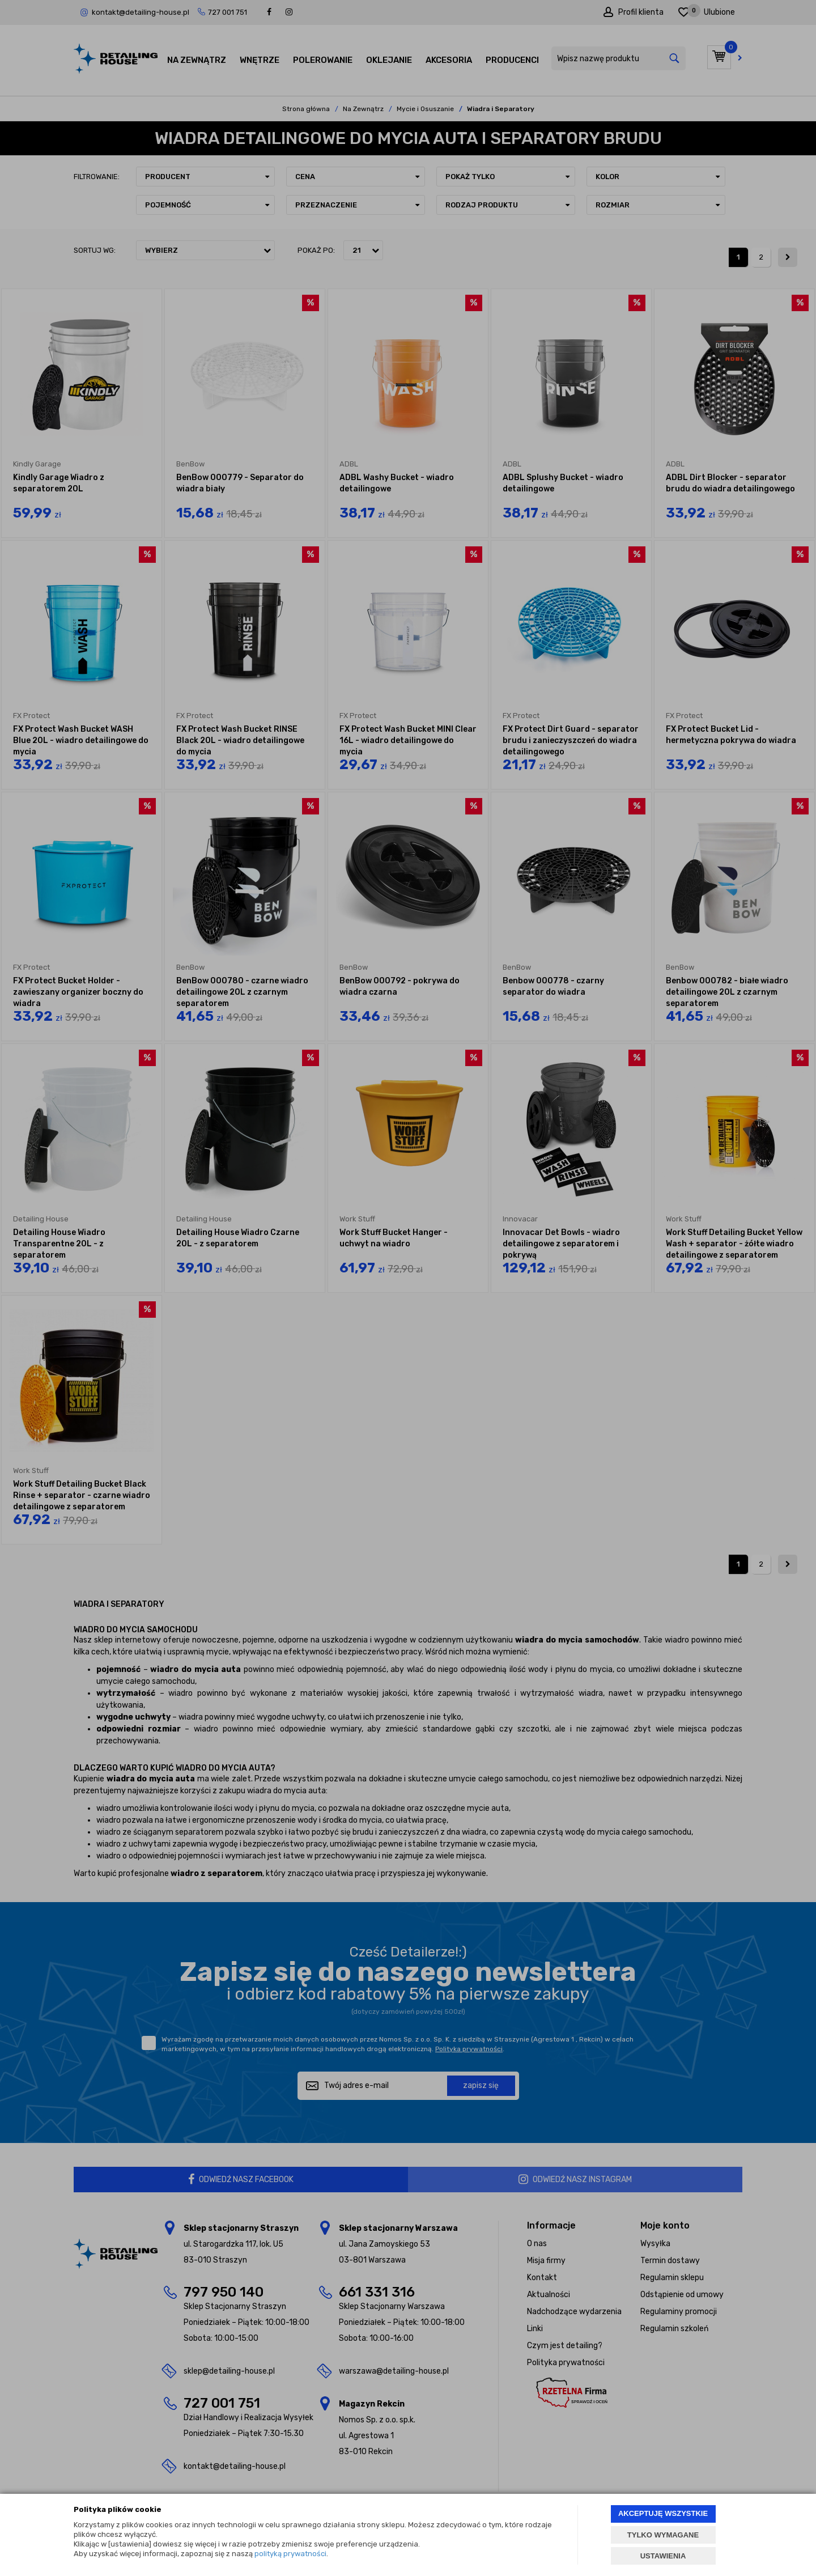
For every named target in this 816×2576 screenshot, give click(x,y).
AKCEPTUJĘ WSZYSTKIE (663, 2513)
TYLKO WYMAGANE (663, 2535)
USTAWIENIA (663, 2556)
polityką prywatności (290, 2553)
